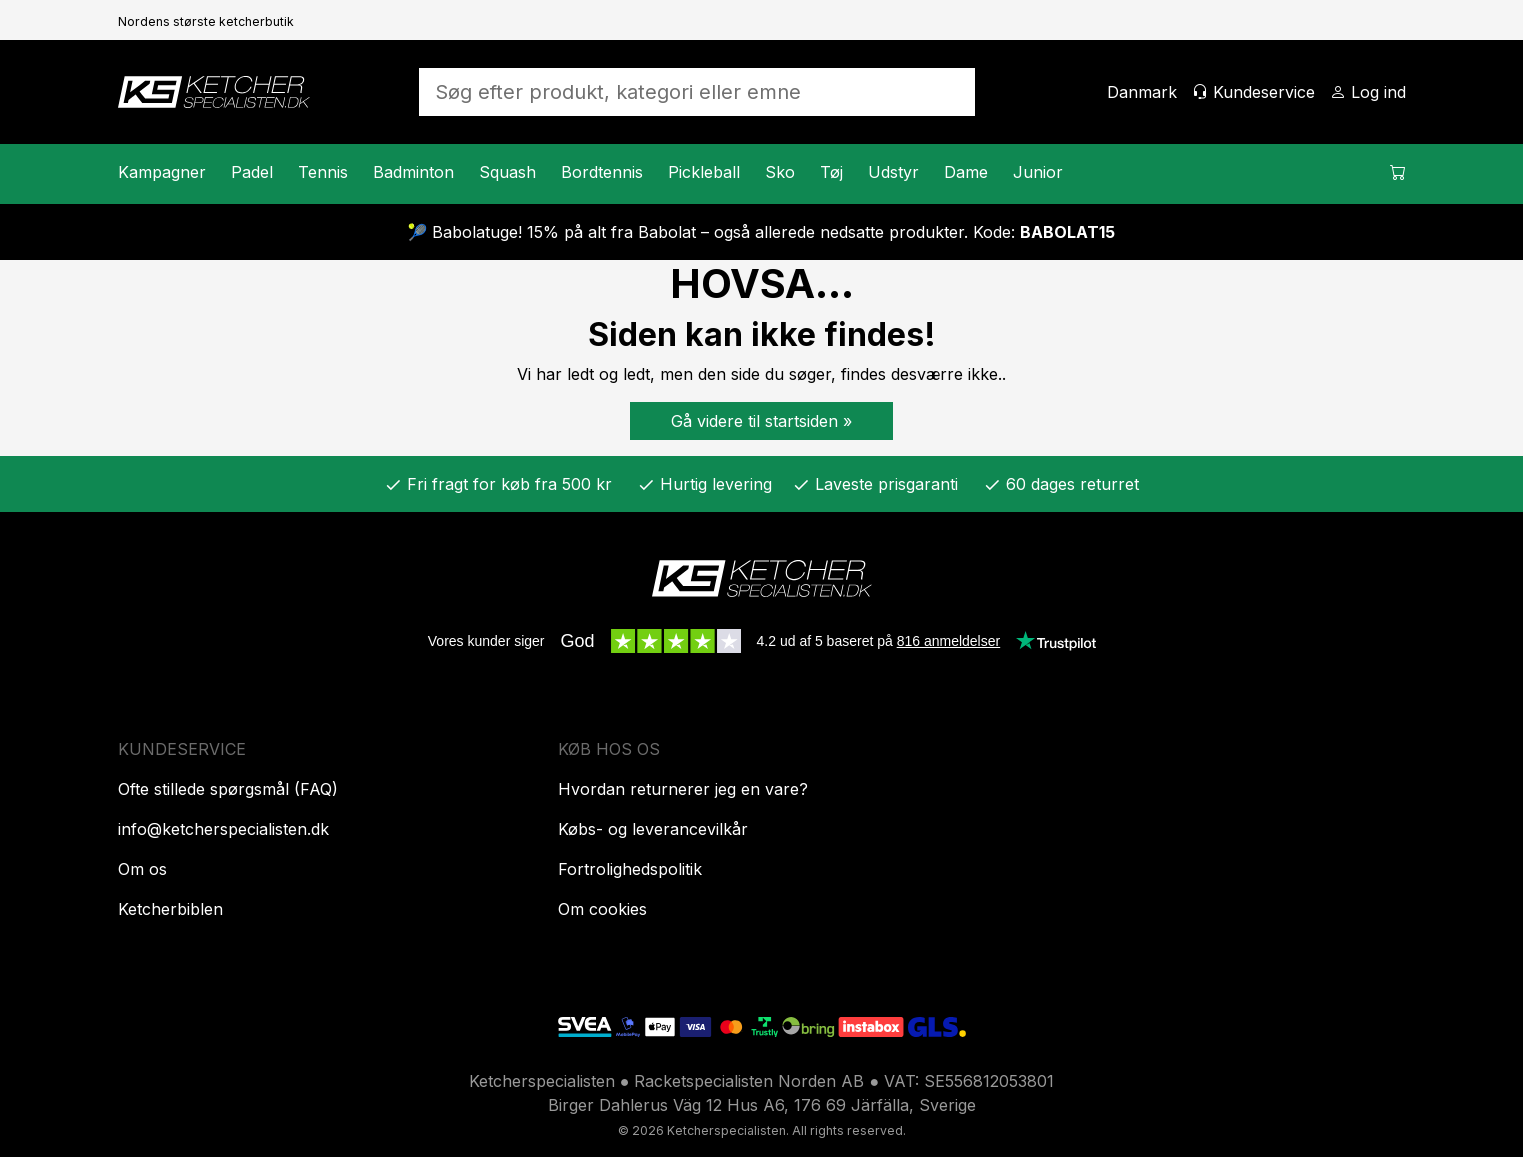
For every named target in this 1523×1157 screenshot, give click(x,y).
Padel (252, 172)
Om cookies (602, 909)
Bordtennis (602, 172)
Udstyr (893, 172)
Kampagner (162, 172)
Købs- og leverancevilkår (653, 829)
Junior (1038, 172)
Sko (780, 172)
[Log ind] (1368, 92)
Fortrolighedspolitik (630, 869)
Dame (966, 172)
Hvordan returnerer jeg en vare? (683, 789)
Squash (507, 172)
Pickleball (704, 172)
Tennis (323, 172)
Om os (142, 869)
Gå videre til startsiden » (761, 421)
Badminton (413, 172)
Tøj (831, 172)
